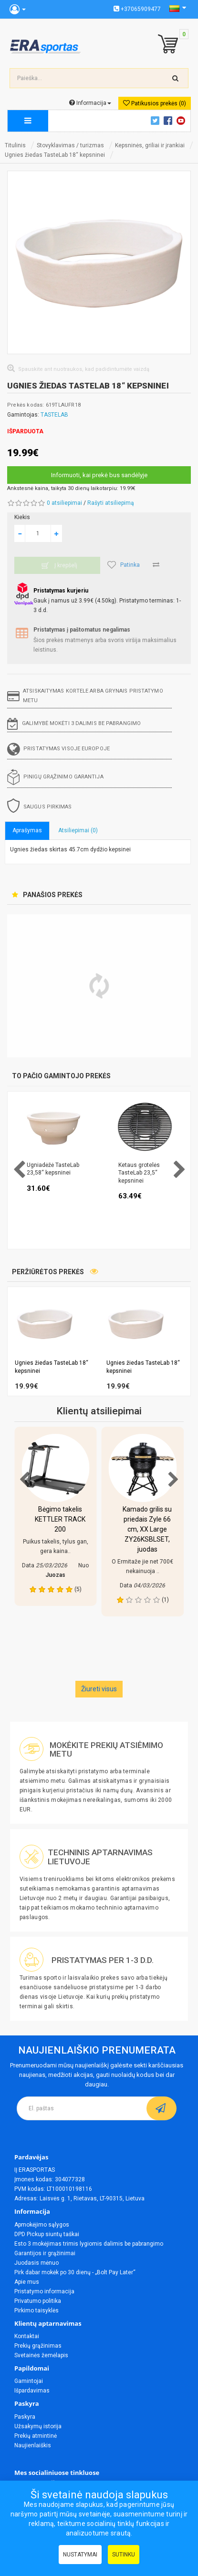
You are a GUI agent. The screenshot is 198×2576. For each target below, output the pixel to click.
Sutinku (123, 2554)
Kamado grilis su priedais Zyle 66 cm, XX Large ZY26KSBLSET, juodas (147, 1529)
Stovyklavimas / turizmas (70, 145)
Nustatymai (80, 2554)
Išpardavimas (32, 2390)
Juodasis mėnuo (36, 2262)
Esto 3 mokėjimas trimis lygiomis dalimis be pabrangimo (88, 2243)
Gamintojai (28, 2381)
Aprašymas (27, 830)
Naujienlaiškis (32, 2445)
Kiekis (22, 517)
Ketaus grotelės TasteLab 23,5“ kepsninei (139, 1173)
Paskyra (24, 2416)
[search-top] (175, 78)
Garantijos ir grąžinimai (44, 2253)
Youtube (182, 120)
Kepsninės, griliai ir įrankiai (150, 145)
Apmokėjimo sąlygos (41, 2224)
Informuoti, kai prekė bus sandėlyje (99, 475)
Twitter (156, 120)
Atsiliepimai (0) (78, 830)
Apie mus (26, 2282)
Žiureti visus (99, 1689)
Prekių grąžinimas (38, 2345)
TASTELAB (54, 414)
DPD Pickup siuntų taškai (46, 2234)
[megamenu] (28, 121)
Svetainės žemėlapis (41, 2355)
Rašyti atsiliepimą (110, 503)
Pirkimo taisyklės (36, 2310)
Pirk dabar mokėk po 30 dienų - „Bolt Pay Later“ (74, 2272)
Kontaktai (26, 2336)
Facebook (169, 120)
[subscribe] (161, 2108)
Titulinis (15, 145)
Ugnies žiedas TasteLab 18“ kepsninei (55, 155)
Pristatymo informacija (44, 2291)
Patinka (123, 565)
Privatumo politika (37, 2301)
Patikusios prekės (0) (154, 103)
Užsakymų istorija (38, 2426)
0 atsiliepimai (64, 503)
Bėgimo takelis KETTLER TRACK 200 (60, 1519)
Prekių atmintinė (35, 2436)
